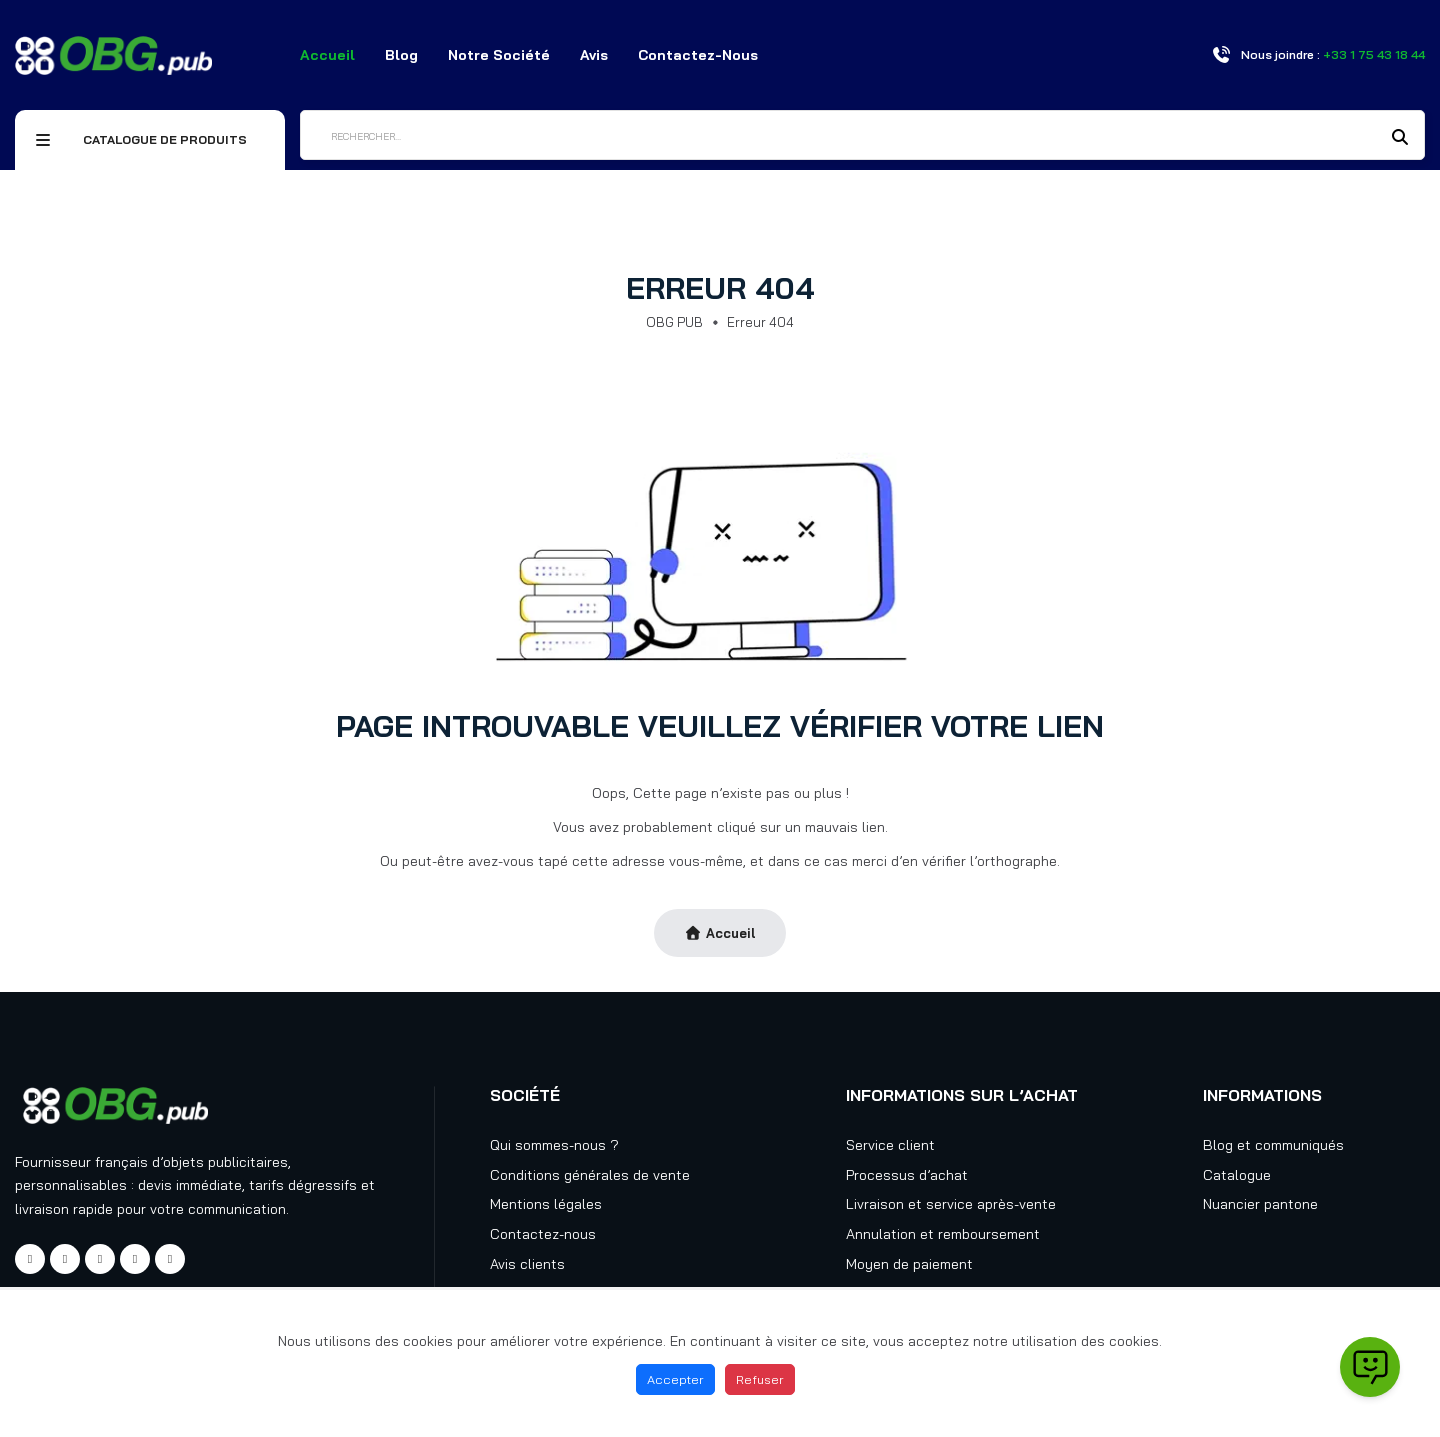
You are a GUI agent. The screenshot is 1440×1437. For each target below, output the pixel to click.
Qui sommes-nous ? (554, 1145)
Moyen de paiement (909, 1264)
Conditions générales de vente (590, 1175)
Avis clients (527, 1264)
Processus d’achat (907, 1175)
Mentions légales (546, 1204)
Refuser (760, 1379)
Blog (401, 55)
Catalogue (1237, 1175)
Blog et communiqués (1273, 1145)
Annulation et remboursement (943, 1234)
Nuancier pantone (1260, 1204)
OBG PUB (674, 322)
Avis (594, 55)
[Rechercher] (862, 135)
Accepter (675, 1379)
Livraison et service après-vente (951, 1204)
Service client (890, 1145)
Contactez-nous (698, 55)
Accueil (327, 55)
